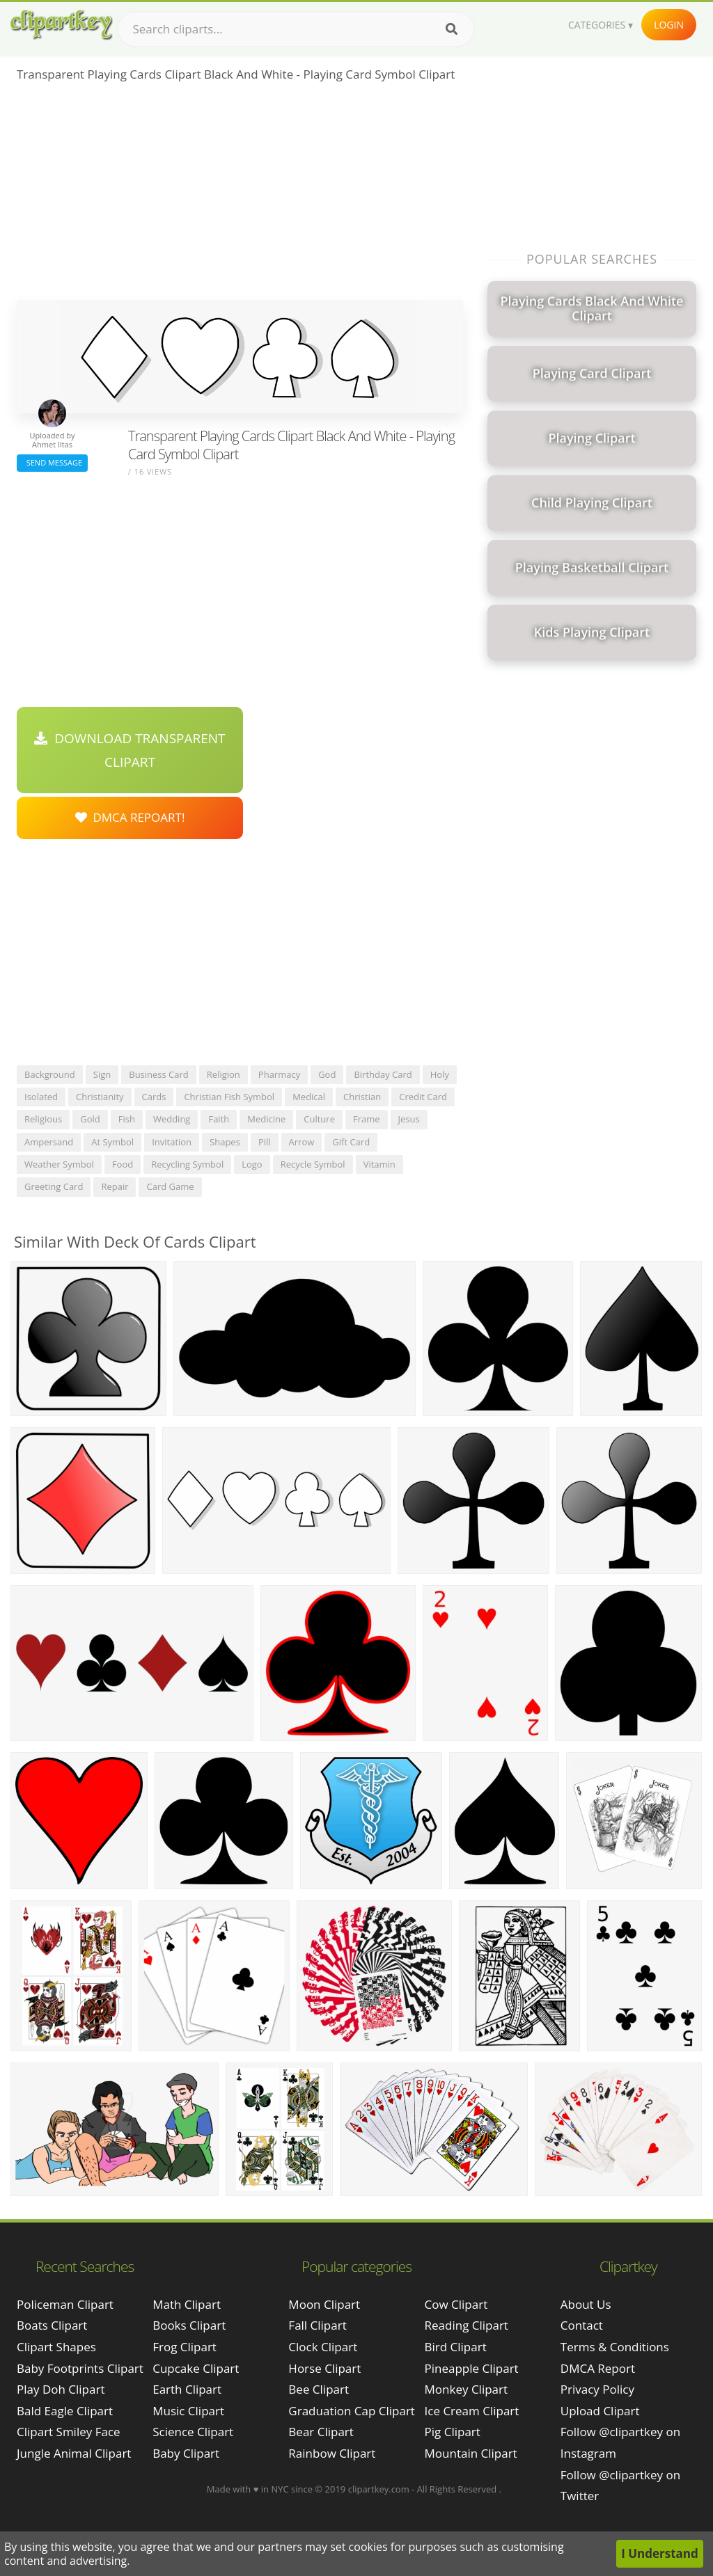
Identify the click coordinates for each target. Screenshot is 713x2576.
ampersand (48, 1142)
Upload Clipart (600, 2411)
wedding (172, 1119)
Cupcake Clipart (195, 2368)
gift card (351, 1142)
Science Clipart (192, 2432)
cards (154, 1096)
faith (218, 1119)
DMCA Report (598, 2368)
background (49, 1074)
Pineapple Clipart (472, 2368)
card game (170, 1186)
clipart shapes (56, 2347)
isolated (41, 1096)
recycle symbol (313, 1164)
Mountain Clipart (471, 2453)
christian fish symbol (229, 1096)
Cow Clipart (456, 2304)
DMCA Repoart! (130, 817)
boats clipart (52, 2325)
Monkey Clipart (466, 2389)
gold (90, 1119)
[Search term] (296, 29)
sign (102, 1074)
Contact (582, 2325)
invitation (171, 1142)
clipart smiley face (68, 2432)
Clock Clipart (322, 2347)
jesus (409, 1119)
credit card (423, 1096)
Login (669, 24)
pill (264, 1142)
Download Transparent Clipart (129, 750)
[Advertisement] (240, 195)
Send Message (52, 462)
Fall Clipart (317, 2325)
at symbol (112, 1142)
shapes (225, 1142)
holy (439, 1074)
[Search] (451, 29)
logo (252, 1164)
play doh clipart (60, 2389)
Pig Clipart (452, 2432)
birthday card (383, 1074)
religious (43, 1119)
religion (223, 1074)
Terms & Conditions (615, 2347)
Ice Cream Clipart (472, 2411)
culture (319, 1119)
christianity (100, 1096)
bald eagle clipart (65, 2411)
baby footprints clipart (80, 2368)
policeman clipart (65, 2304)
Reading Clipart (466, 2325)
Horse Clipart (324, 2368)
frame (366, 1119)
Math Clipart (186, 2304)
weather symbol (59, 1164)
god (327, 1074)
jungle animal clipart (74, 2453)
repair (114, 1186)
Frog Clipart (184, 2347)
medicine (266, 1119)
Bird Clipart (456, 2347)
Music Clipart (188, 2411)
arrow (302, 1142)
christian (362, 1096)
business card (159, 1074)
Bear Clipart (320, 2432)
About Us (586, 2304)
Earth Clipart (186, 2389)
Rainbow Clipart (331, 2453)
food (122, 1164)
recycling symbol (187, 1164)
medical (308, 1096)
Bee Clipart (318, 2389)
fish (126, 1119)
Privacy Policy (597, 2389)
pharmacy (279, 1074)
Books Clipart (189, 2325)
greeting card (53, 1186)
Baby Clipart (185, 2453)
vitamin (379, 1164)
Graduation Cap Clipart (351, 2411)
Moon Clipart (324, 2304)
